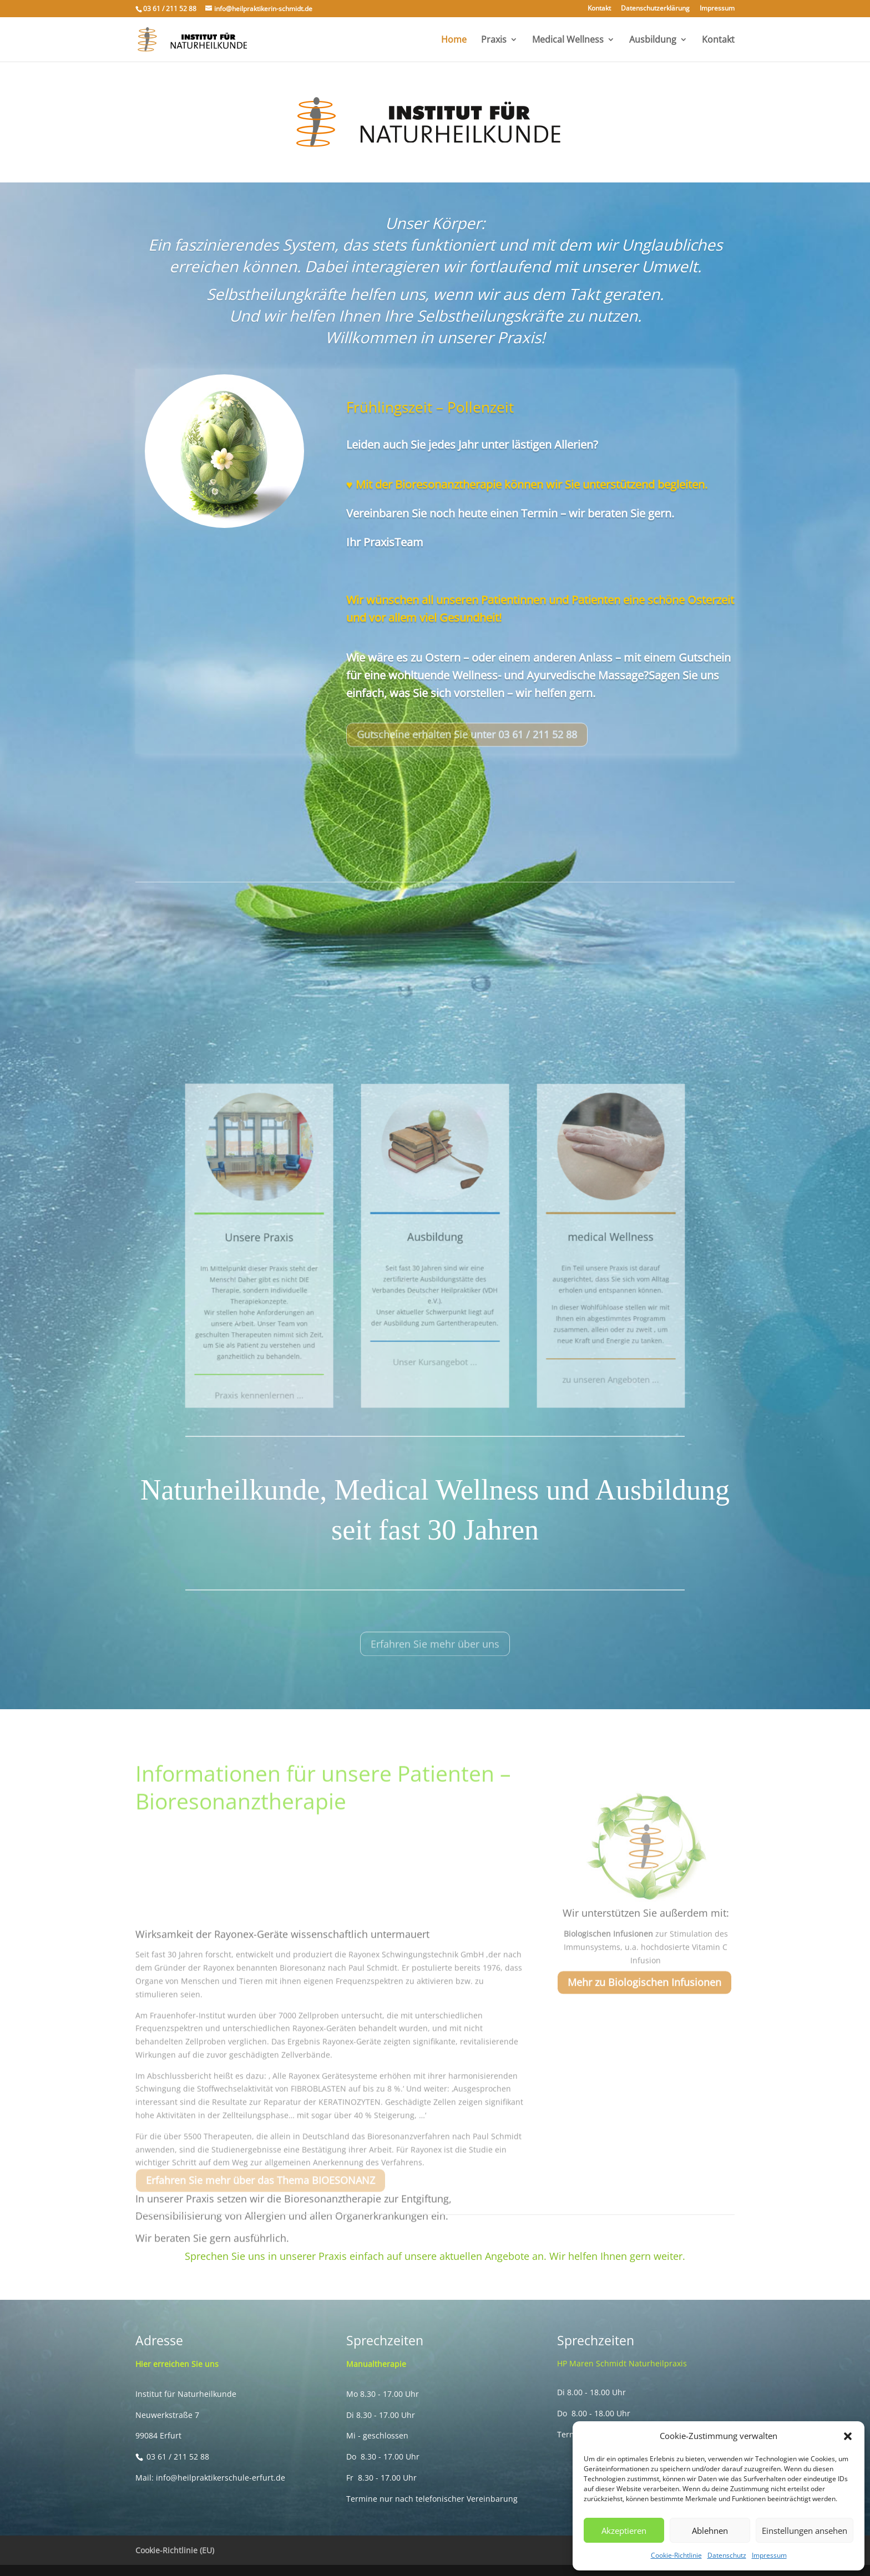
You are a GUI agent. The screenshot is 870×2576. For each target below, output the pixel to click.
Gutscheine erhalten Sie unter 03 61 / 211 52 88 (467, 749)
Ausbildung (652, 40)
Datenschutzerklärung (655, 9)
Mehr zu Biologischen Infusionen (644, 1997)
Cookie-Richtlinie (676, 2555)
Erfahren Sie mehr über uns (435, 1658)
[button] (847, 2436)
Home (454, 40)
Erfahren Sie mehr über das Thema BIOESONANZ (260, 2195)
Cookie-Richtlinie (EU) (174, 2550)
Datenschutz (726, 2555)
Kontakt (599, 9)
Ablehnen (710, 2530)
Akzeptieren (623, 2530)
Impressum (769, 2555)
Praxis (494, 40)
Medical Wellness (568, 40)
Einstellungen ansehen (804, 2530)
